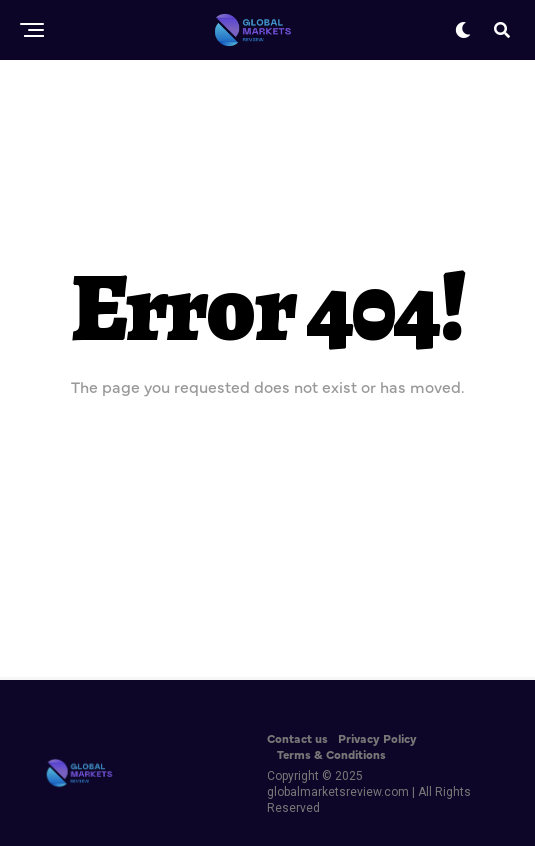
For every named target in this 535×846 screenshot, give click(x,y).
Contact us (297, 738)
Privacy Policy (377, 738)
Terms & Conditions (331, 754)
